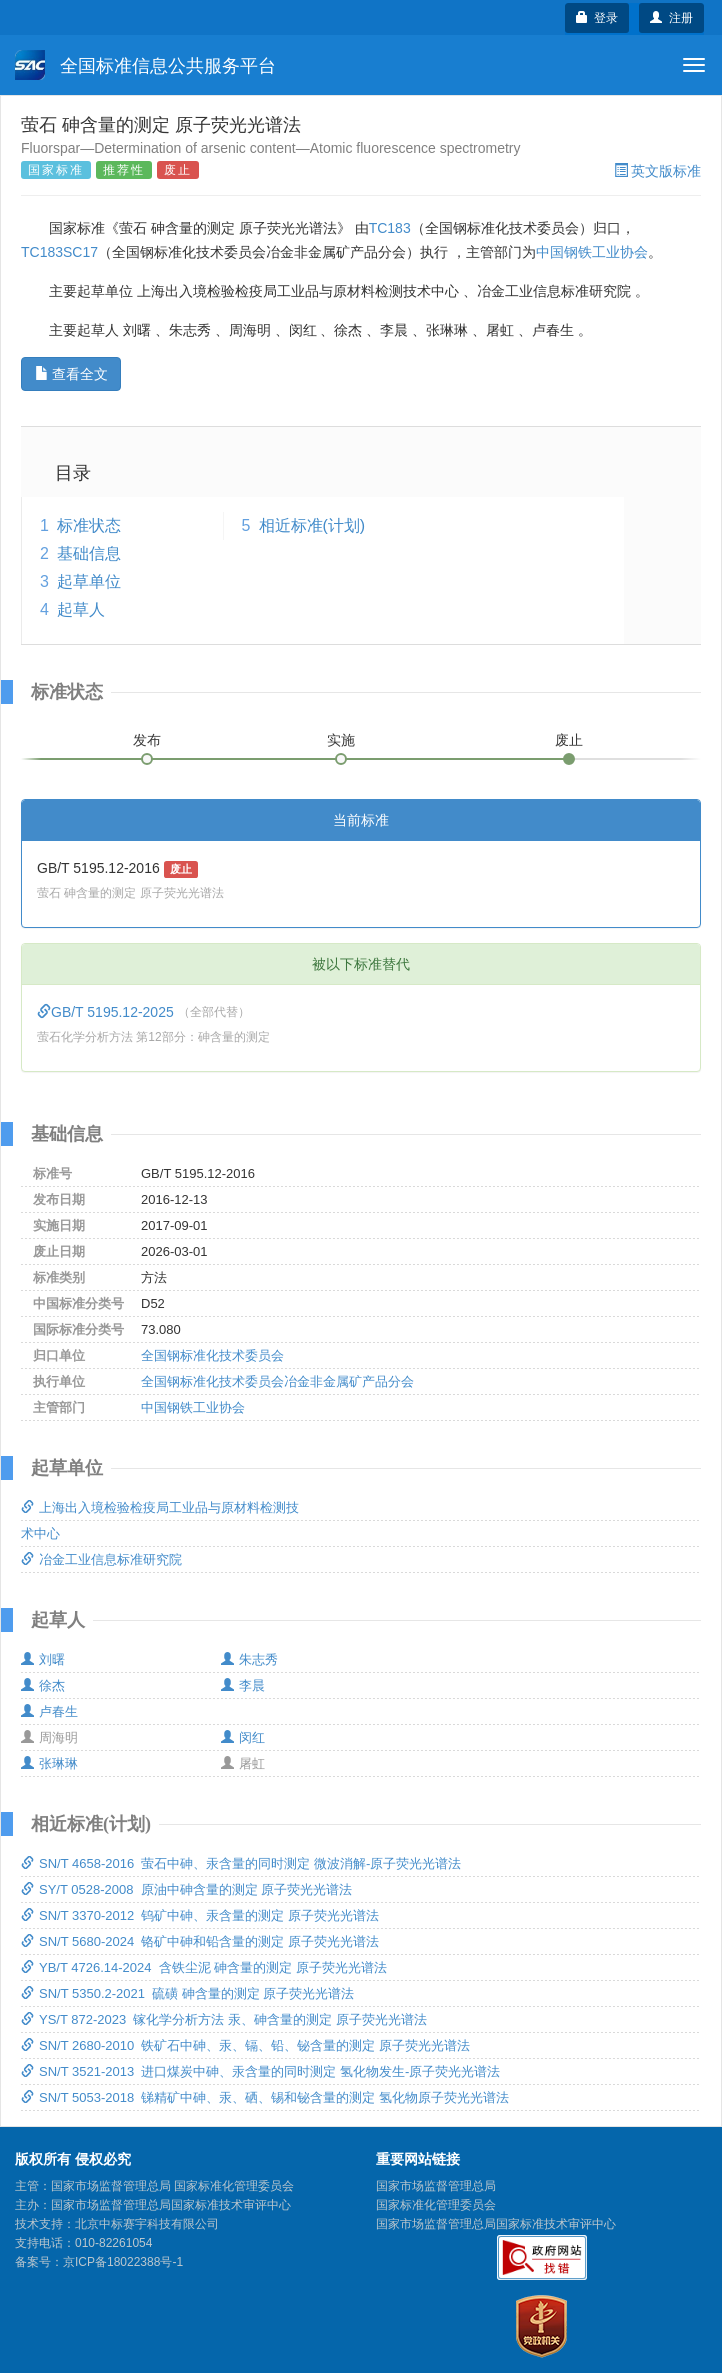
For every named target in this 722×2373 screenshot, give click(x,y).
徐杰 (43, 1685)
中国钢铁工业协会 (592, 252)
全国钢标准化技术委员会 (212, 1355)
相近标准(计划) (312, 525)
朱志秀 (249, 1659)
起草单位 (89, 581)
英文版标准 (657, 171)
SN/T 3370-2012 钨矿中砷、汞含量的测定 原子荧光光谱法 (200, 1915)
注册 (671, 18)
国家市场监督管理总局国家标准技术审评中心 (496, 2224)
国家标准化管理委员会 (436, 2205)
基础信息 (89, 553)
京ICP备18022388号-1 (123, 2262)
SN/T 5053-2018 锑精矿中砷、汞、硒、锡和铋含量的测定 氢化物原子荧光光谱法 (265, 2097)
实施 (341, 740)
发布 (147, 740)
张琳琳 (49, 1763)
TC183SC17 (59, 252)
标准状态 (89, 525)
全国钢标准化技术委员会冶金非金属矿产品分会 (277, 1381)
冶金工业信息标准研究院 (101, 1559)
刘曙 (43, 1659)
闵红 (243, 1737)
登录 (597, 18)
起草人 (81, 609)
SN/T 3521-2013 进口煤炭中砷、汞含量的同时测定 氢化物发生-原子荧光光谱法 (260, 2071)
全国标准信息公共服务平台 (145, 65)
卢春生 (49, 1711)
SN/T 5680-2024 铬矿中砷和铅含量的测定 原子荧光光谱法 (200, 1941)
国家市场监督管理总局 (436, 2186)
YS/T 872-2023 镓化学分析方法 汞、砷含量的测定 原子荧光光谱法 (224, 2019)
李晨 (243, 1685)
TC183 (390, 228)
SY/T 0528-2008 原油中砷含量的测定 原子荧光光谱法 (186, 1889)
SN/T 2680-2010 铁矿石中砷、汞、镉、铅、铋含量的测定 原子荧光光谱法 (245, 2045)
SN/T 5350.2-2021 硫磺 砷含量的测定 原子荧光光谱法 (187, 1993)
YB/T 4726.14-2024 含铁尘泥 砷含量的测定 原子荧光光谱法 (204, 1967)
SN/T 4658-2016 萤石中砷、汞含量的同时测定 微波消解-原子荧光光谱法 (241, 1863)
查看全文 (71, 374)
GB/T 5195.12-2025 (107, 1012)
